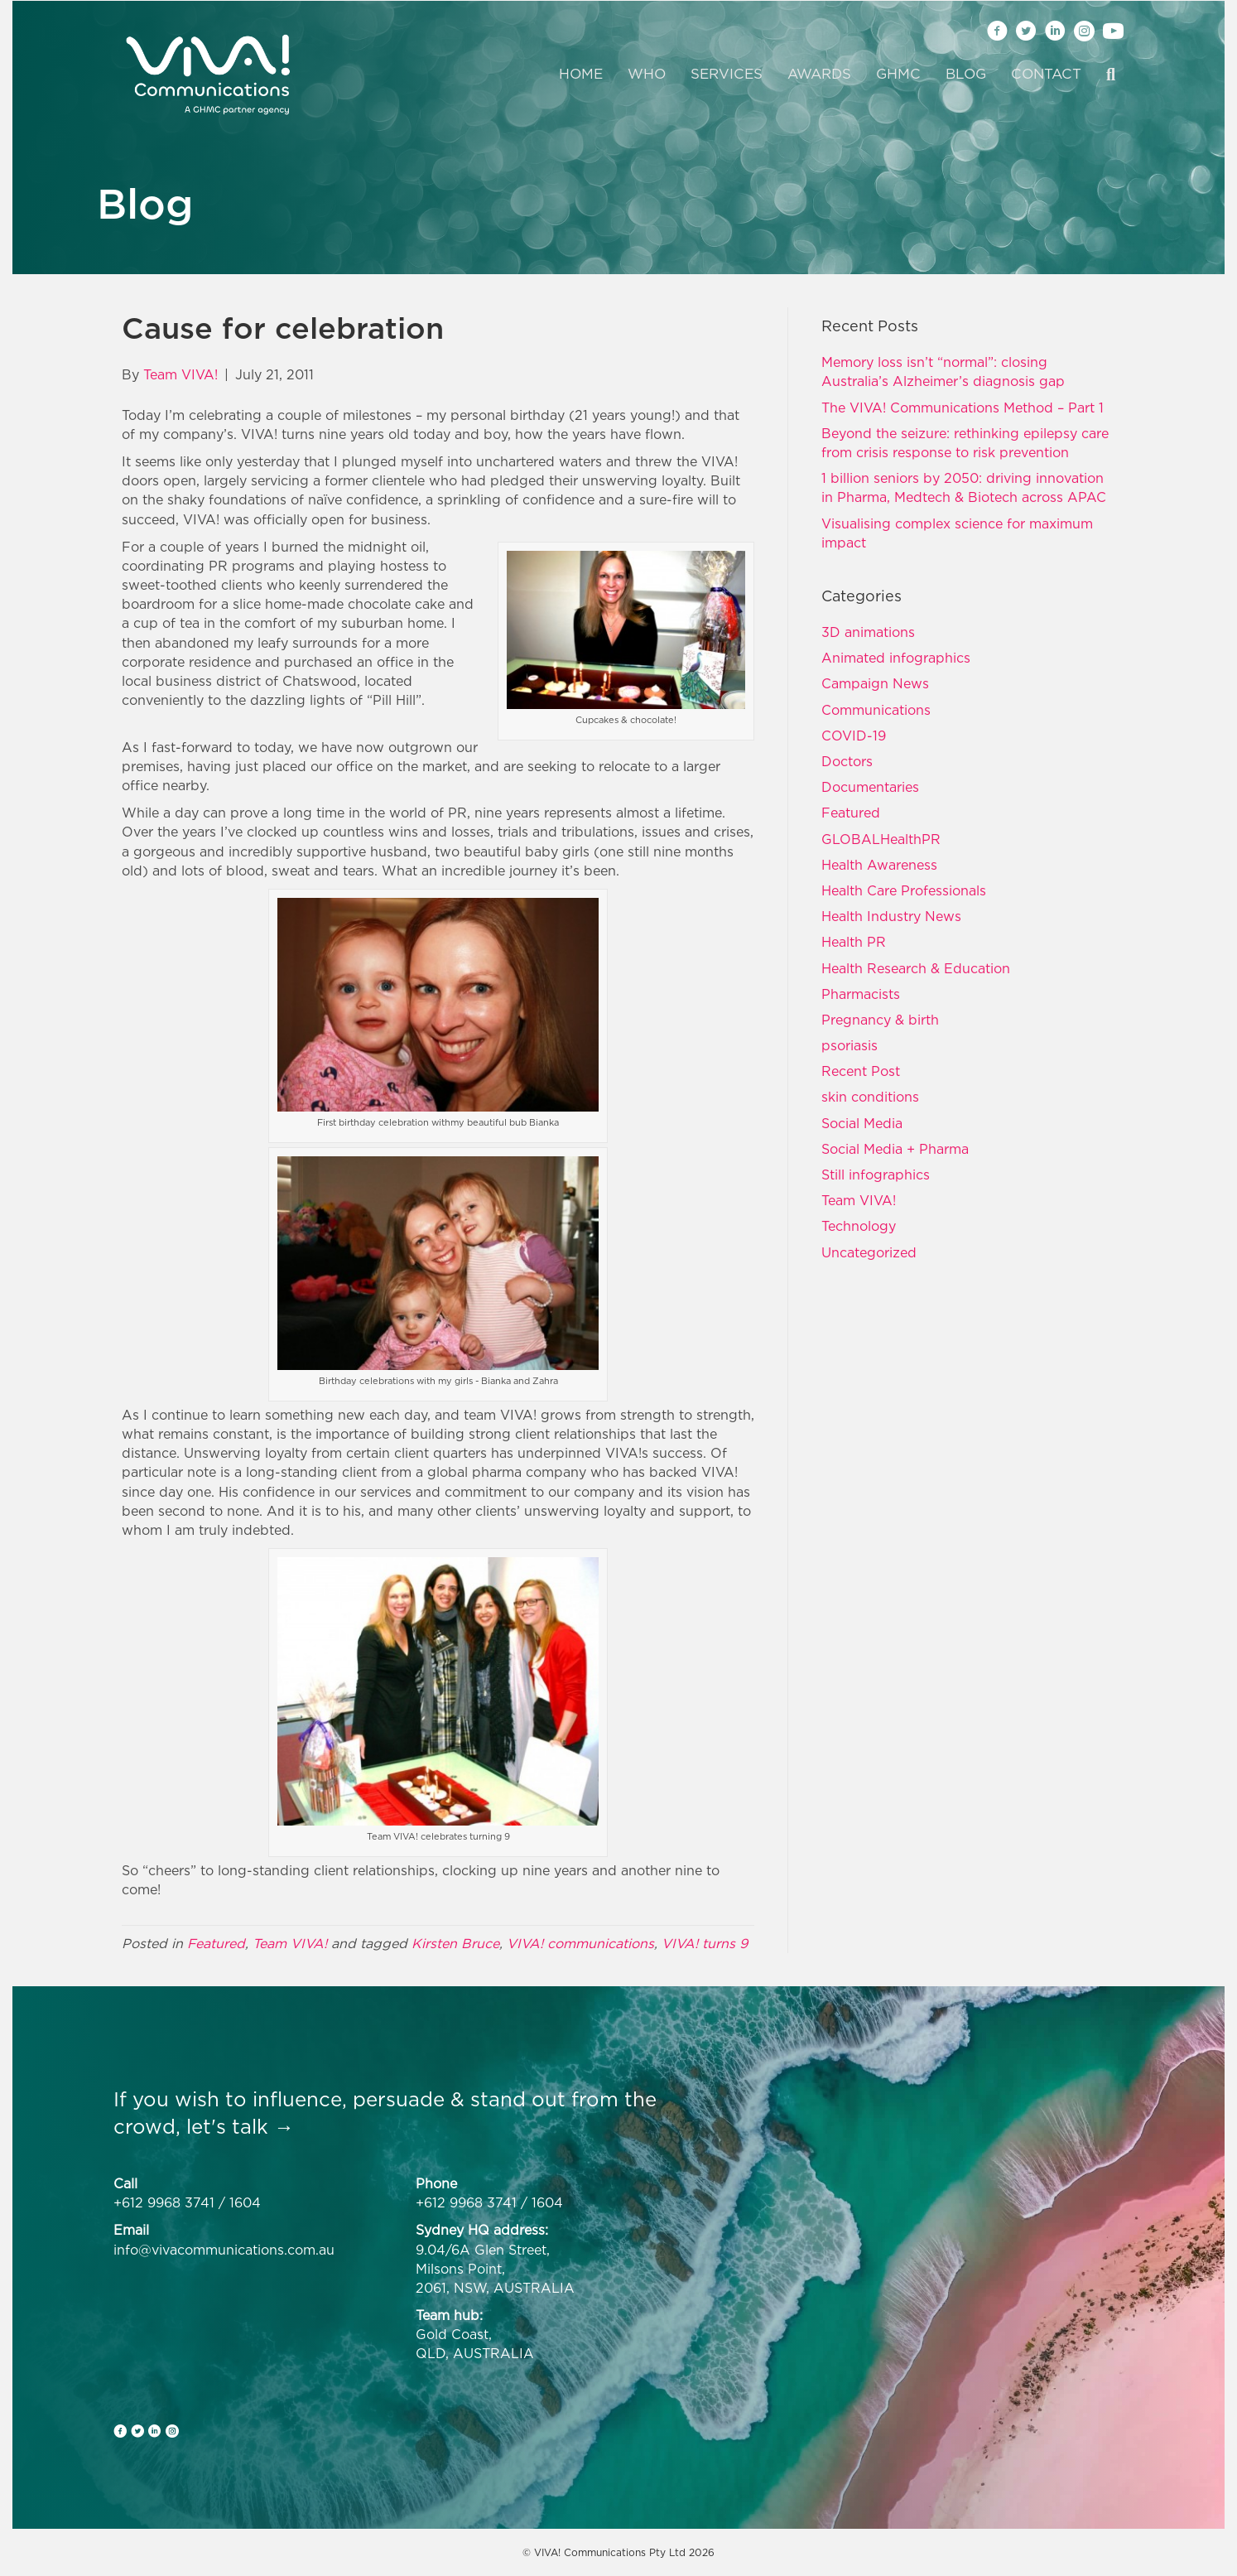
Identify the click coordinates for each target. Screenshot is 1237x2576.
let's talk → (240, 2126)
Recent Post (860, 1071)
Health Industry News (891, 916)
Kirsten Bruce (455, 1943)
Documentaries (870, 786)
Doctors (847, 761)
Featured (216, 1943)
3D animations (868, 632)
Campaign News (875, 683)
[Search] (1104, 74)
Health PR (853, 941)
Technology (858, 1225)
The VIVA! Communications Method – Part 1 (962, 407)
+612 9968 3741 (163, 2202)
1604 (245, 2202)
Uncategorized (869, 1252)
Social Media (861, 1123)
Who (647, 73)
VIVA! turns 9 (705, 1943)
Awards (819, 73)
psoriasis (849, 1045)
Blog (966, 73)
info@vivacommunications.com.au (224, 2249)
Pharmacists (860, 994)
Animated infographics (895, 657)
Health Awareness (879, 864)
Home (581, 73)
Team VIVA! (290, 1943)
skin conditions (870, 1096)
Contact (1046, 73)
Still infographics (875, 1174)
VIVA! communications (580, 1943)
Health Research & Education (915, 968)
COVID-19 (853, 735)
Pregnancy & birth (880, 1019)
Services (727, 73)
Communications (876, 709)
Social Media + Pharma (895, 1148)
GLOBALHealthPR (881, 839)
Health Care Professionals (903, 890)
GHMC (898, 73)
